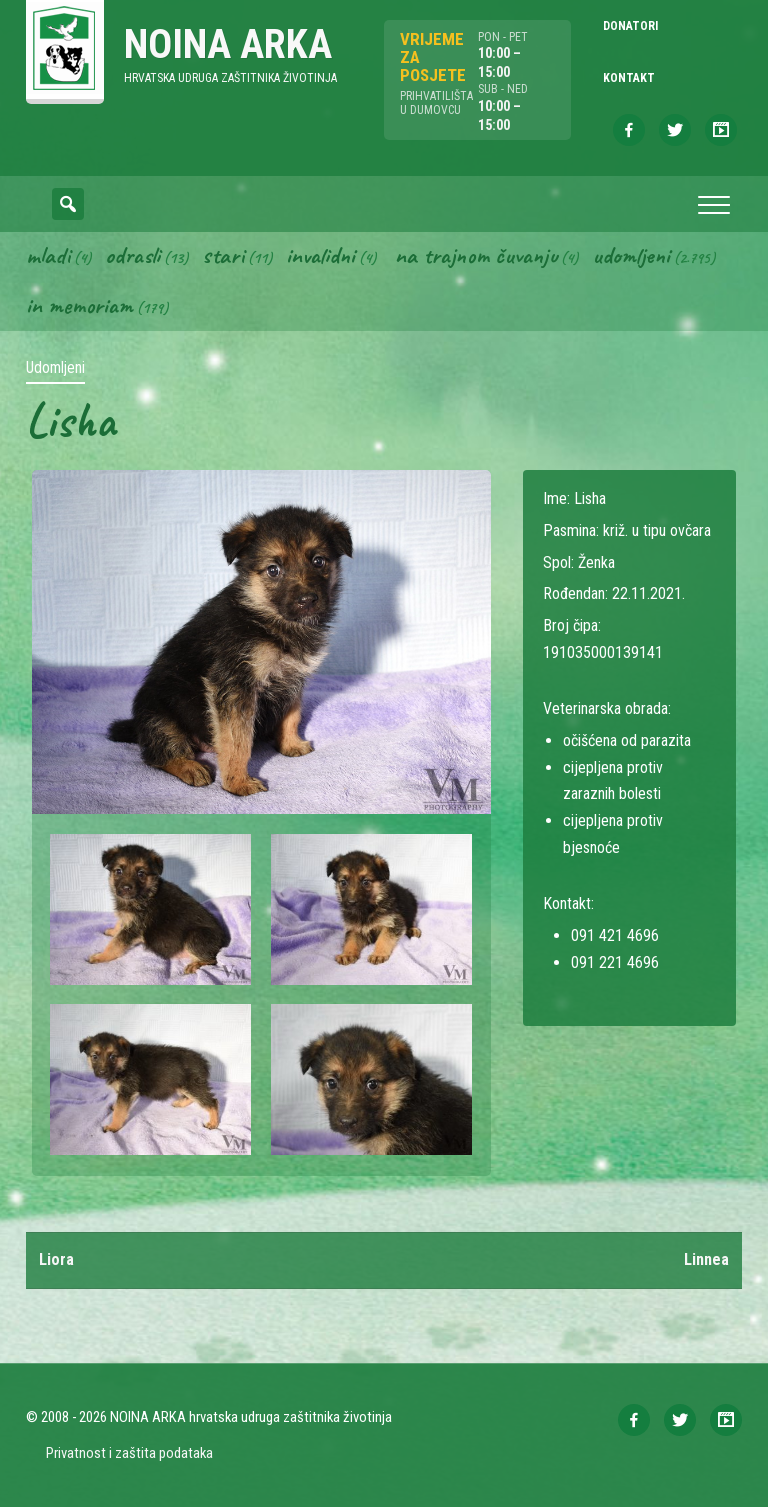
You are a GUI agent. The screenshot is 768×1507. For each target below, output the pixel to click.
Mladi (48, 255)
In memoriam (79, 305)
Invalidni (320, 255)
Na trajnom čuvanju (476, 255)
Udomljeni (631, 255)
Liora (56, 1259)
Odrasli (132, 255)
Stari (223, 255)
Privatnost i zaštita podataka (129, 1453)
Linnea (706, 1259)
